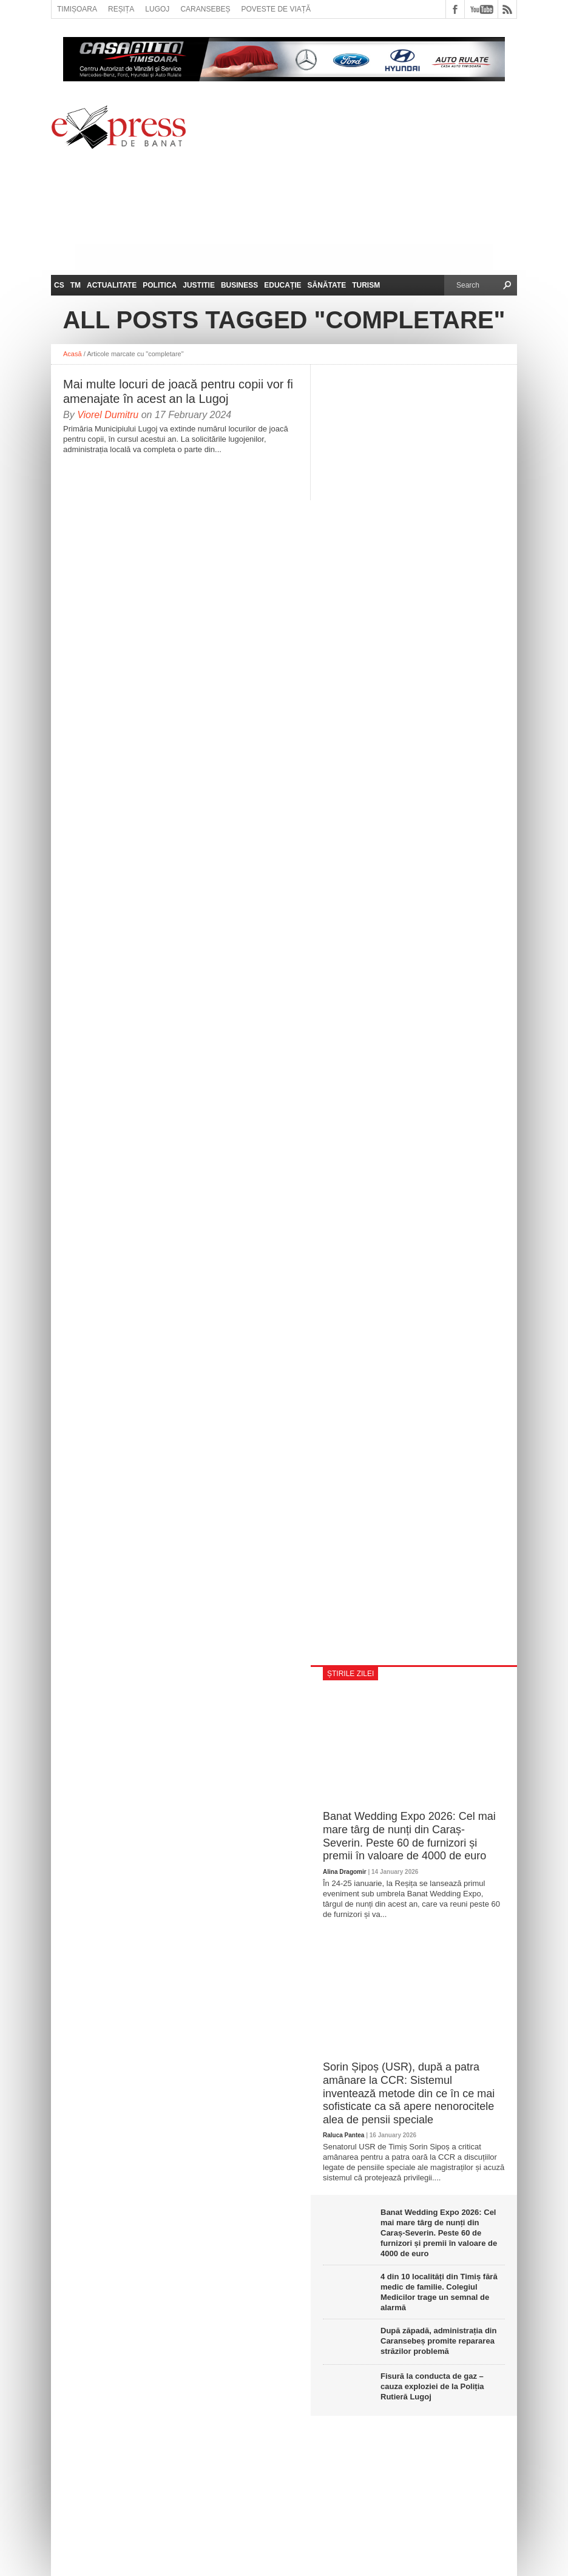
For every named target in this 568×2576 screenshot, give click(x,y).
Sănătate (327, 285)
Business (239, 285)
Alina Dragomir (345, 1871)
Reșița (121, 9)
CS (59, 285)
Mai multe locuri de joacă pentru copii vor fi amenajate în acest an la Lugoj (178, 391)
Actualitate (112, 285)
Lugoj (157, 9)
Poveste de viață (276, 9)
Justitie (199, 285)
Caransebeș (205, 9)
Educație (282, 285)
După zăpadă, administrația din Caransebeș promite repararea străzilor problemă (438, 2341)
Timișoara (77, 9)
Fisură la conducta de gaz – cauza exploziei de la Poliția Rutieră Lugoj (432, 2386)
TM (75, 285)
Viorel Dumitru (107, 415)
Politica (160, 285)
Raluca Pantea (343, 2135)
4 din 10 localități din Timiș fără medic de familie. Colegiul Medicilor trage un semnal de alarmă (439, 2292)
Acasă (72, 353)
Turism (366, 285)
